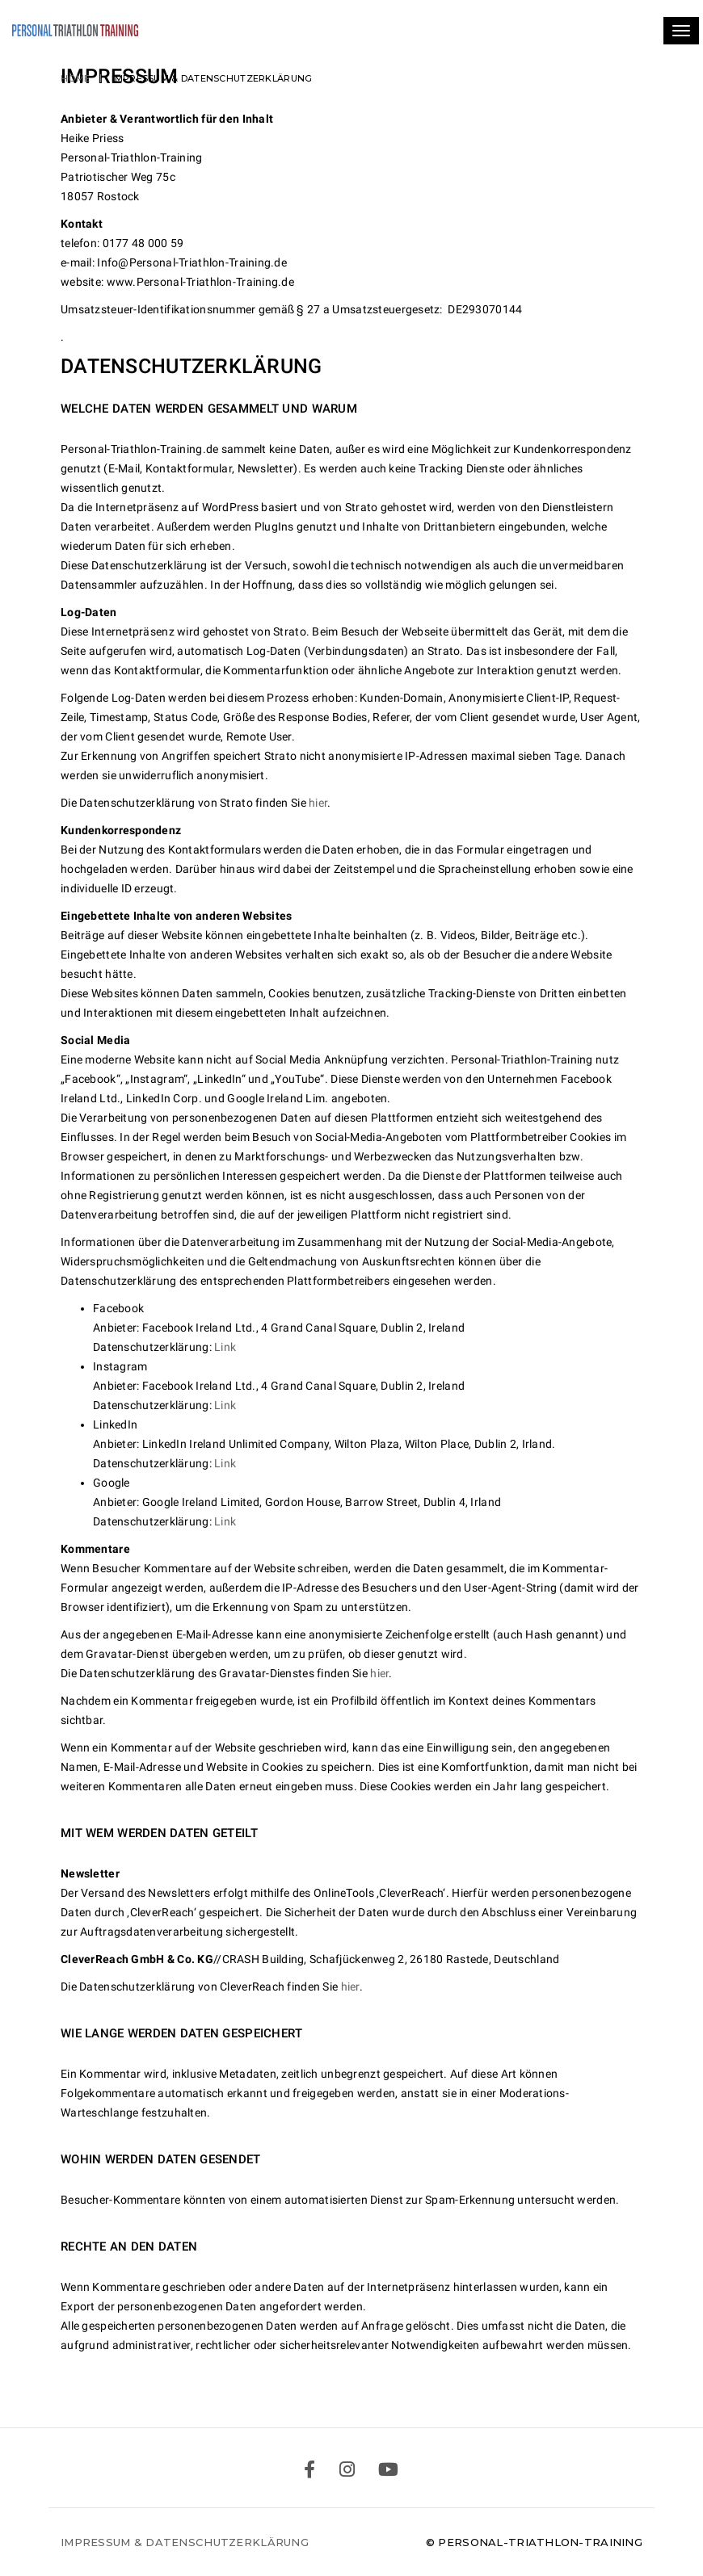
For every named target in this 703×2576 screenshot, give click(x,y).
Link (226, 1346)
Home (75, 78)
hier (318, 802)
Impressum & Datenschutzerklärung (185, 2542)
